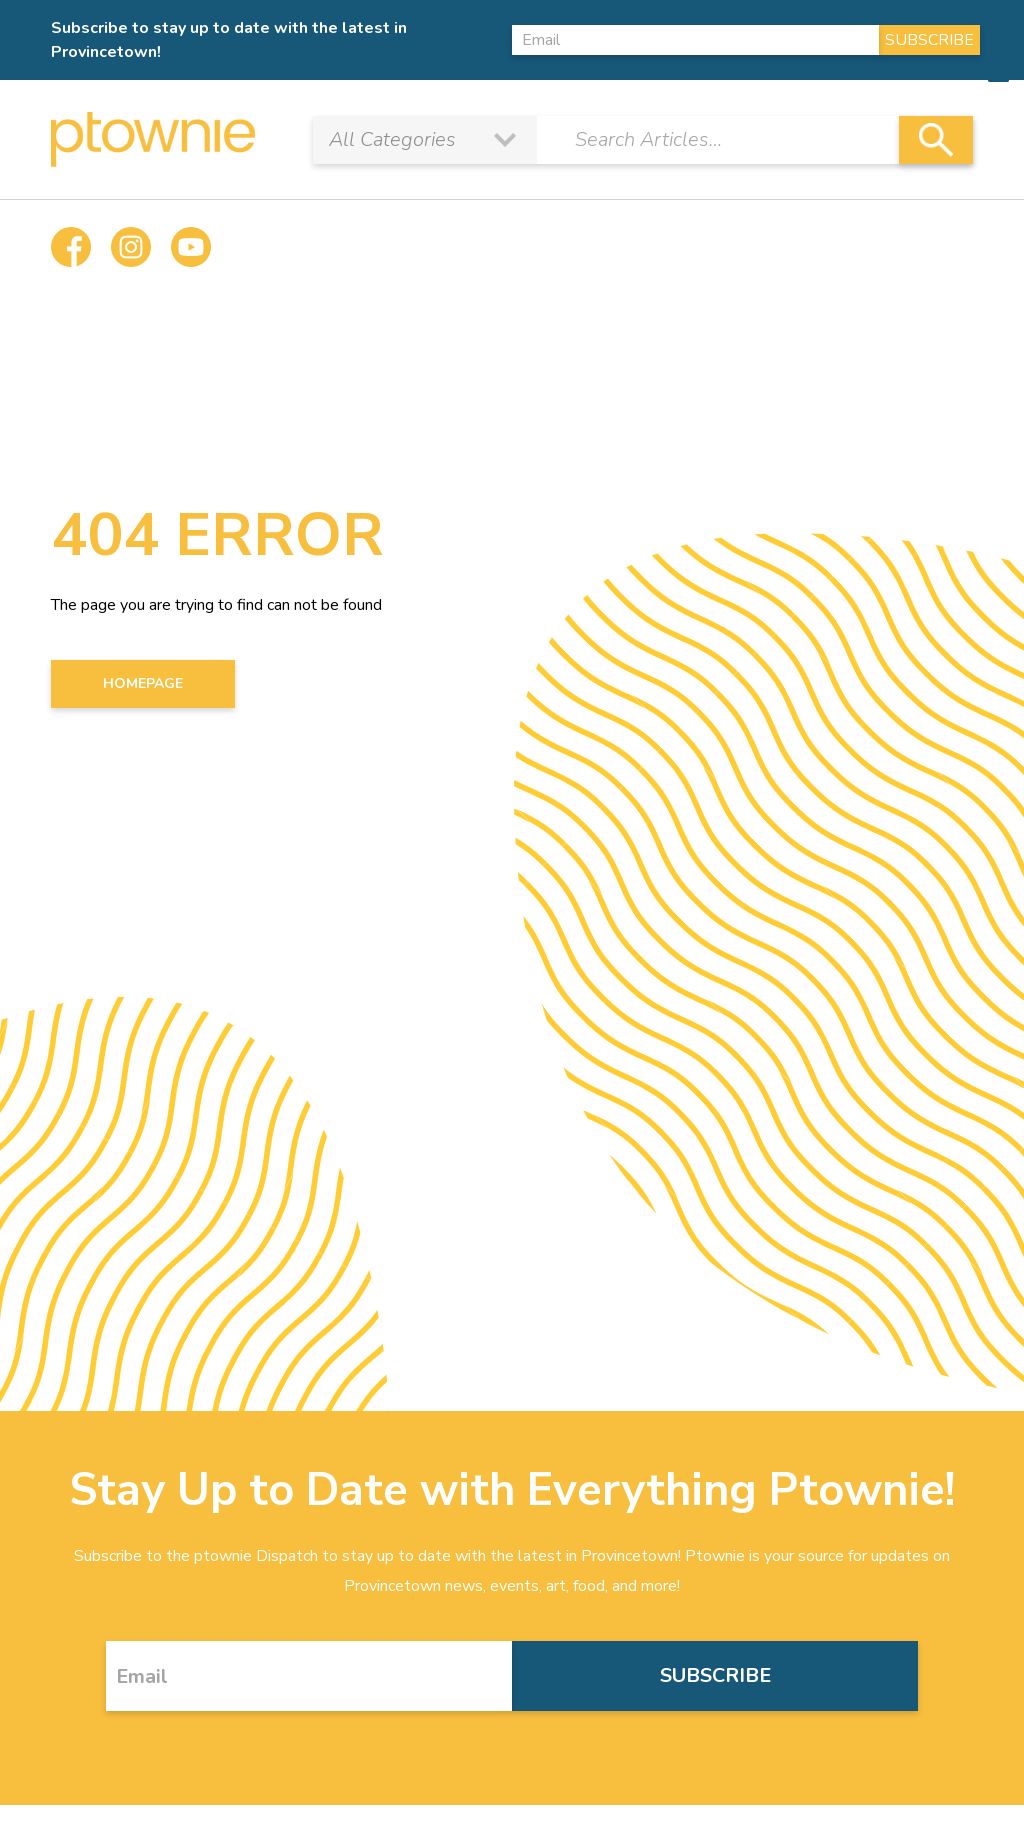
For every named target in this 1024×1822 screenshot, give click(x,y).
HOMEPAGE (143, 683)
